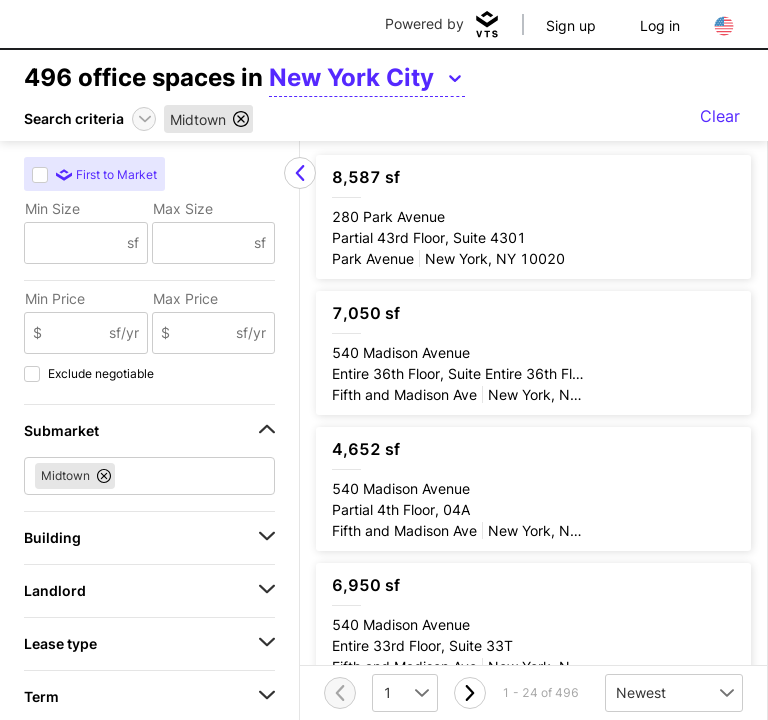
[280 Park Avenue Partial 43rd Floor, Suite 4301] (533, 217)
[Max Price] (203, 333)
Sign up (571, 25)
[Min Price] (75, 333)
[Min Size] (76, 243)
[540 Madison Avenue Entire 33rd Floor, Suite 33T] (533, 625)
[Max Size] (204, 243)
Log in (660, 25)
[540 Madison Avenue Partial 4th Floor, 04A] (533, 489)
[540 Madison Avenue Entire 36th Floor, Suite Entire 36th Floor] (533, 353)
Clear (720, 116)
